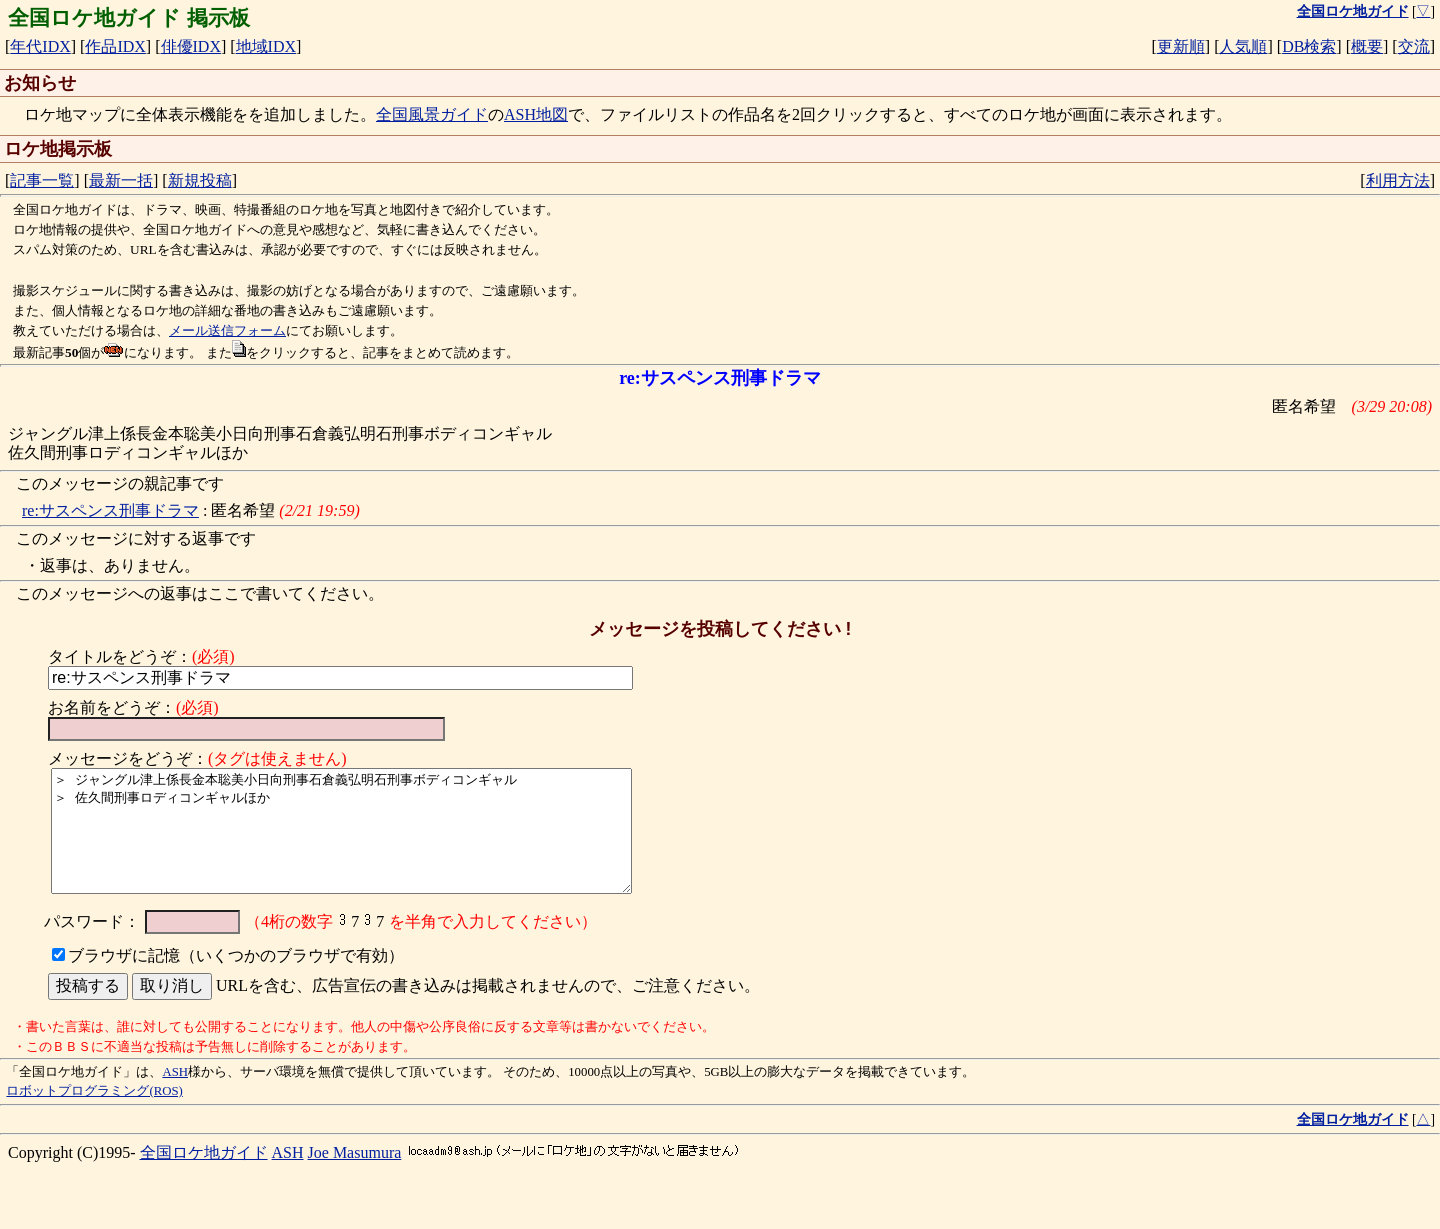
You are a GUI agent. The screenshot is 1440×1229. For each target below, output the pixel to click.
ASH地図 (536, 114)
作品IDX (115, 46)
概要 (1367, 46)
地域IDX (266, 46)
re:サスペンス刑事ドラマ (110, 510)
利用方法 (1398, 180)
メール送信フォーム (227, 330)
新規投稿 (200, 180)
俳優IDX (191, 46)
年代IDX (40, 46)
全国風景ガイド (432, 114)
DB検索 (1309, 46)
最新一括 (121, 180)
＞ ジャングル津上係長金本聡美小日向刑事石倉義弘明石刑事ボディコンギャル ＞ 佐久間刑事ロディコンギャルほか (355, 843)
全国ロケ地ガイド (204, 1176)
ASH (175, 1096)
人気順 (1243, 46)
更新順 (1181, 46)
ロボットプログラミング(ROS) (94, 1115)
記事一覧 (42, 180)
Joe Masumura (355, 1176)
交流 (1414, 46)
